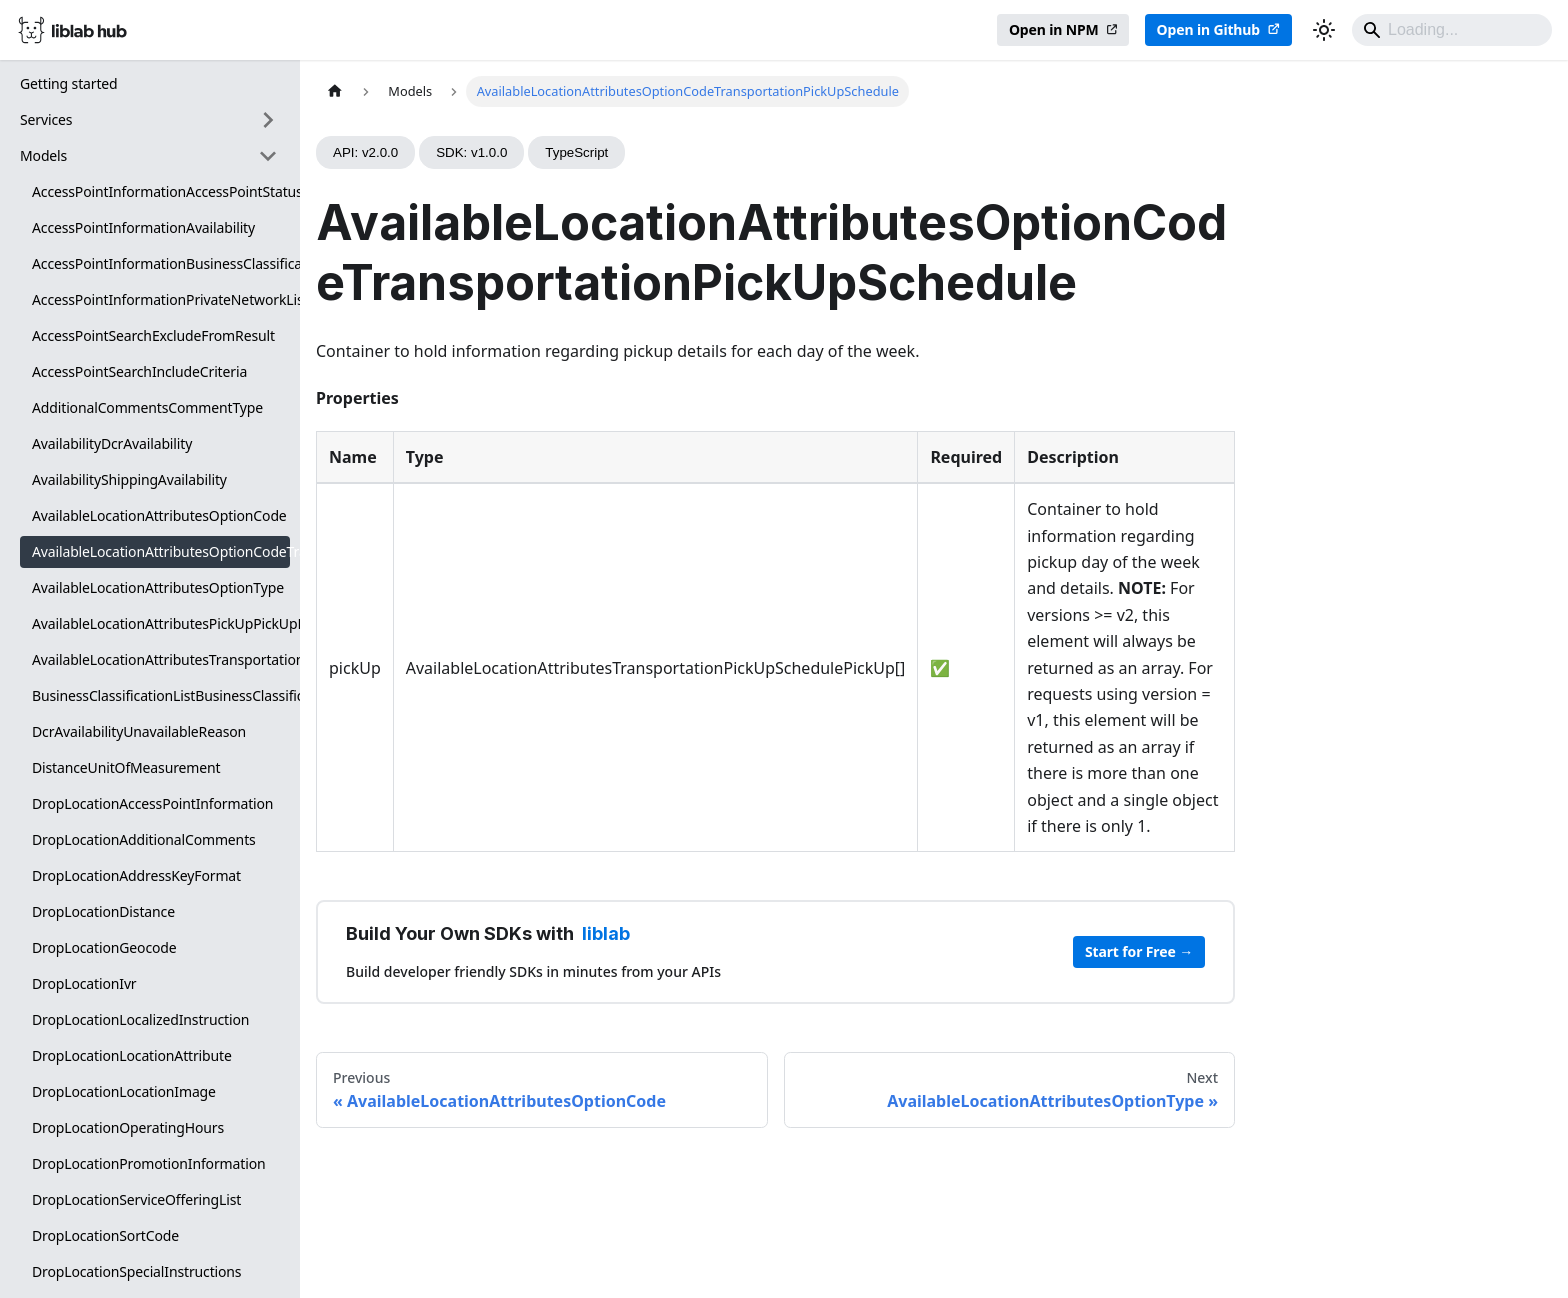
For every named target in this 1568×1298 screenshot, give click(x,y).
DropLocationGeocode (104, 947)
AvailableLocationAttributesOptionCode (159, 515)
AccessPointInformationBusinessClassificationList (161, 263)
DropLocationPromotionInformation (148, 1163)
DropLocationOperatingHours (128, 1127)
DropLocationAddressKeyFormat (136, 875)
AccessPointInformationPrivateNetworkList (161, 299)
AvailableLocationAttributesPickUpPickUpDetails (161, 623)
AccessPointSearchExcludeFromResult (153, 335)
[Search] (1452, 30)
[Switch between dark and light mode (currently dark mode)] (1324, 30)
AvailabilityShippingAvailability (129, 479)
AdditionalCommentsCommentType (147, 407)
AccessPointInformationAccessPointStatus (161, 191)
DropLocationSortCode (105, 1235)
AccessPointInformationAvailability (143, 227)
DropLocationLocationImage (124, 1091)
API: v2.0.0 (365, 152)
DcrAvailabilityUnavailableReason (139, 731)
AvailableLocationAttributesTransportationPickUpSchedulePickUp (161, 659)
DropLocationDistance (103, 911)
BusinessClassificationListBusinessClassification (161, 695)
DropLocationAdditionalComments (144, 839)
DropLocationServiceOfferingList (136, 1199)
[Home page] (335, 91)
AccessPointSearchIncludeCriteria (139, 371)
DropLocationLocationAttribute (132, 1055)
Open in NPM (1054, 29)
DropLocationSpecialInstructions (136, 1271)
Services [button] (46, 119)
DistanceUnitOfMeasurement (126, 767)
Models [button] (43, 155)
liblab (606, 933)
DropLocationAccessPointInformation (152, 803)
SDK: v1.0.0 (471, 152)
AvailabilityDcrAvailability (112, 443)
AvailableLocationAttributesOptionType (158, 587)
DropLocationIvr (84, 983)
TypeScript (576, 152)
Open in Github (1208, 29)
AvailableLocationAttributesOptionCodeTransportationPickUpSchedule (161, 551)
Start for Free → (1139, 951)
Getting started (69, 83)
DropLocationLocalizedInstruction (140, 1019)
